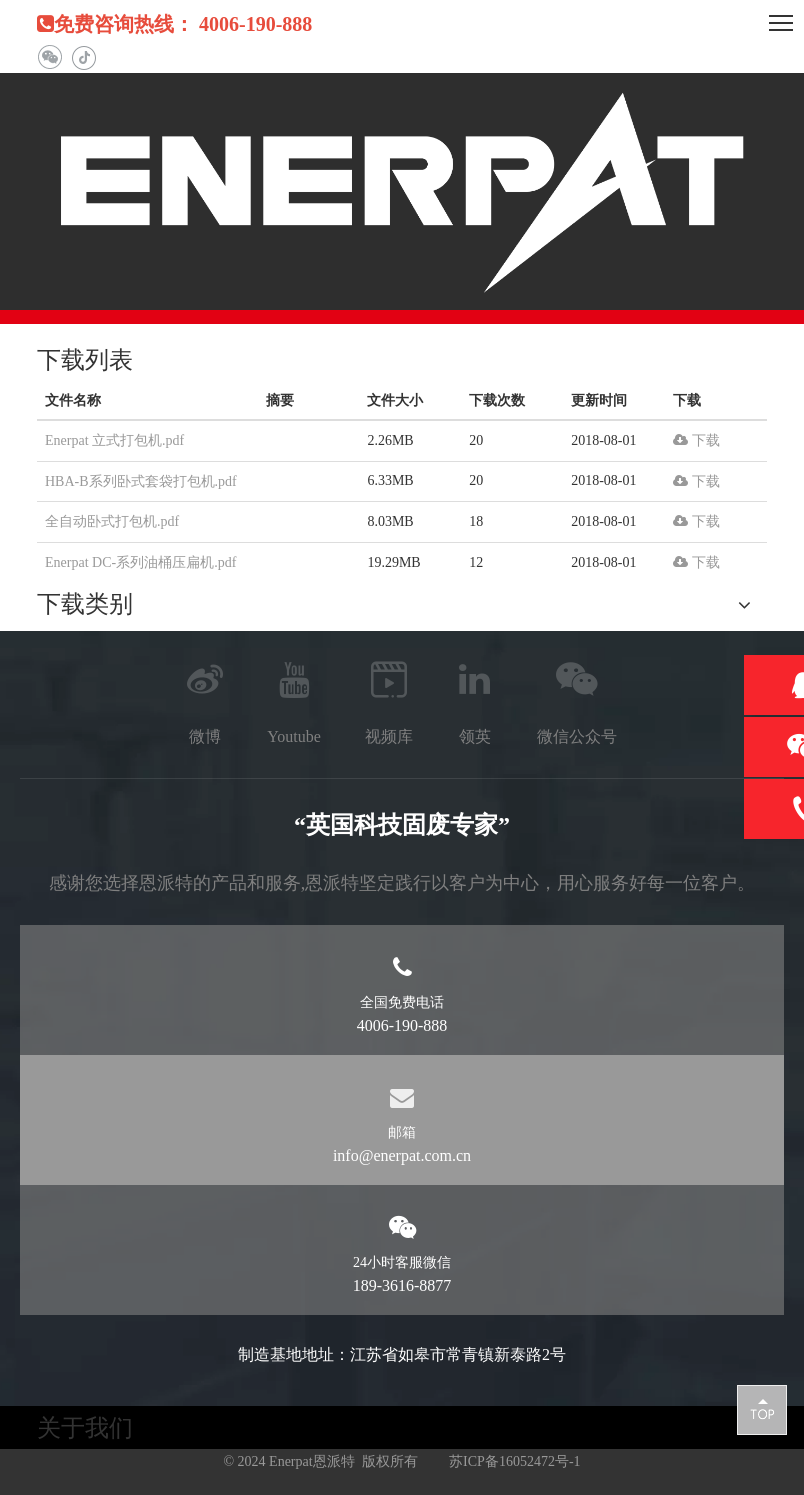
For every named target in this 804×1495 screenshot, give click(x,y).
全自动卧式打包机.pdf (112, 521)
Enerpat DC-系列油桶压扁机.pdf (140, 562)
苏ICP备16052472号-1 (514, 1461)
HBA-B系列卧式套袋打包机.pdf (141, 481)
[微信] (49, 57)
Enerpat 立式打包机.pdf (114, 440)
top (762, 1409)
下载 (696, 440)
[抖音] (83, 57)
